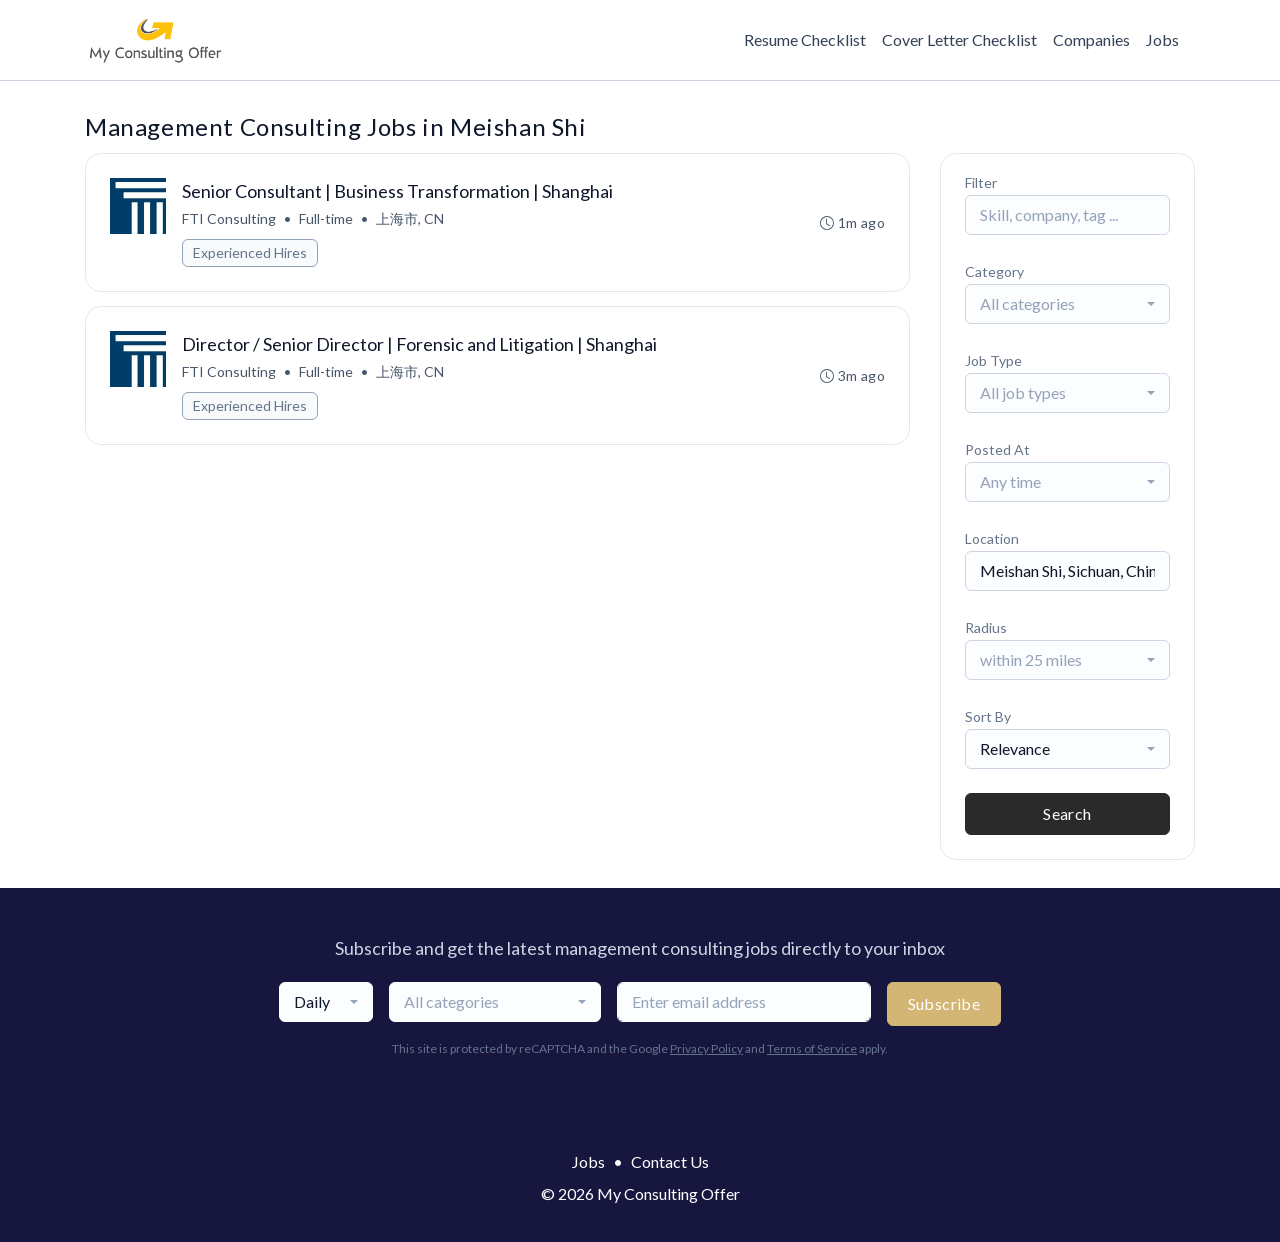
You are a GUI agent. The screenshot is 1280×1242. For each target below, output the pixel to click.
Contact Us (670, 1161)
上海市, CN (410, 218)
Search (1067, 813)
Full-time (326, 218)
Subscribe (944, 1003)
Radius (986, 627)
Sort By (988, 716)
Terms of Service (812, 1048)
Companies (1091, 39)
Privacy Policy (706, 1048)
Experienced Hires (250, 252)
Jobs (1162, 39)
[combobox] (1067, 304)
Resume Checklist (805, 39)
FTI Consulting (229, 218)
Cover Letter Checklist (959, 39)
